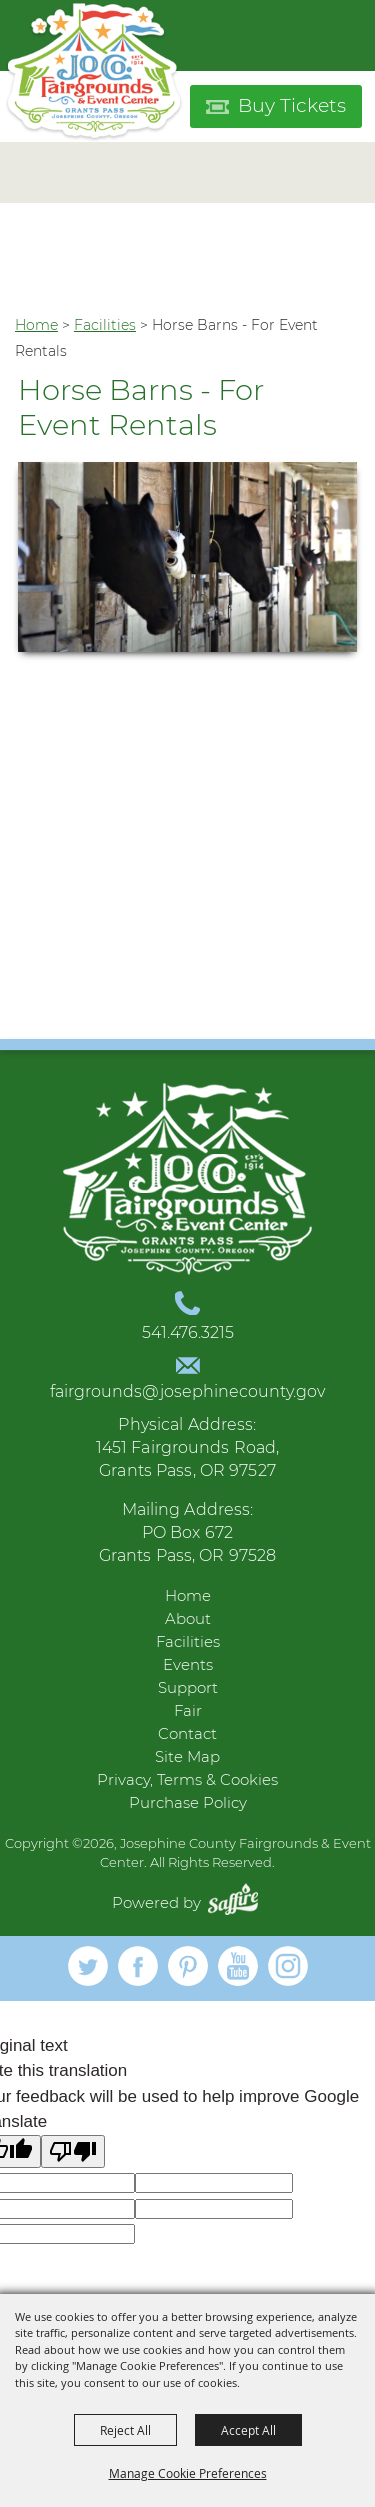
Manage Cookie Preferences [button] (188, 2473)
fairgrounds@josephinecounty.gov (187, 1391)
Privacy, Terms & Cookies (187, 1779)
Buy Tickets (292, 105)
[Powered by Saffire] (238, 1902)
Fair (188, 1710)
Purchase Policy (188, 1802)
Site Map (187, 1756)
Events (188, 1664)
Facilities (105, 325)
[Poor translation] (73, 2151)
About (188, 1618)
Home (36, 325)
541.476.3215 (188, 1332)
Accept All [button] (248, 2430)
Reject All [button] (125, 2430)
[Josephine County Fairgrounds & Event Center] (94, 72)
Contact (187, 1733)
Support (188, 1687)
